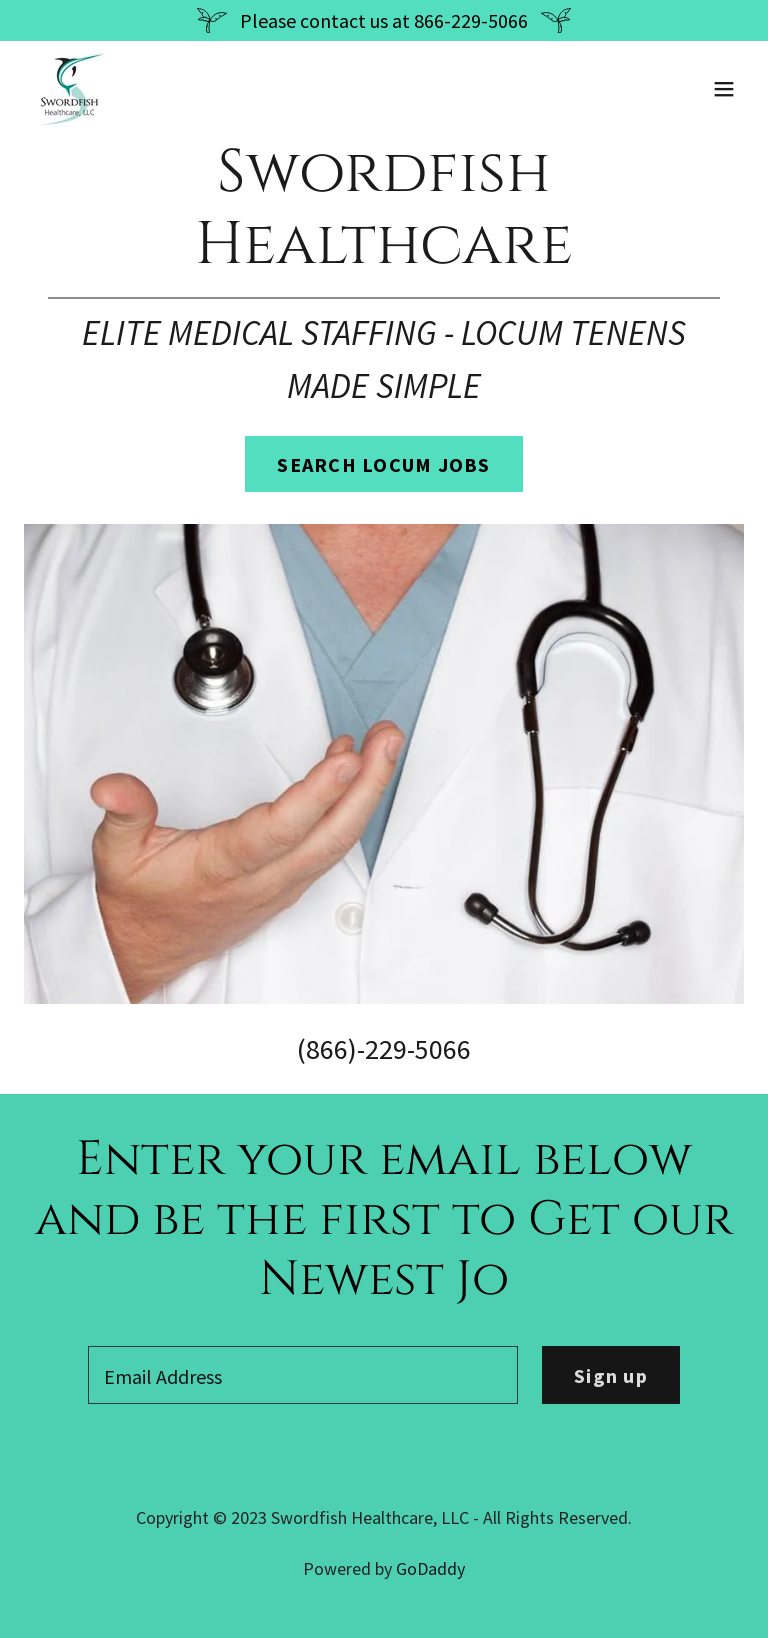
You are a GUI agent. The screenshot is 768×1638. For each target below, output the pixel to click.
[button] (724, 89)
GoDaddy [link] (430, 1568)
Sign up (611, 1375)
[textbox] (303, 1375)
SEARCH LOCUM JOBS (383, 464)
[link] (70, 89)
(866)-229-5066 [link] (384, 1049)
